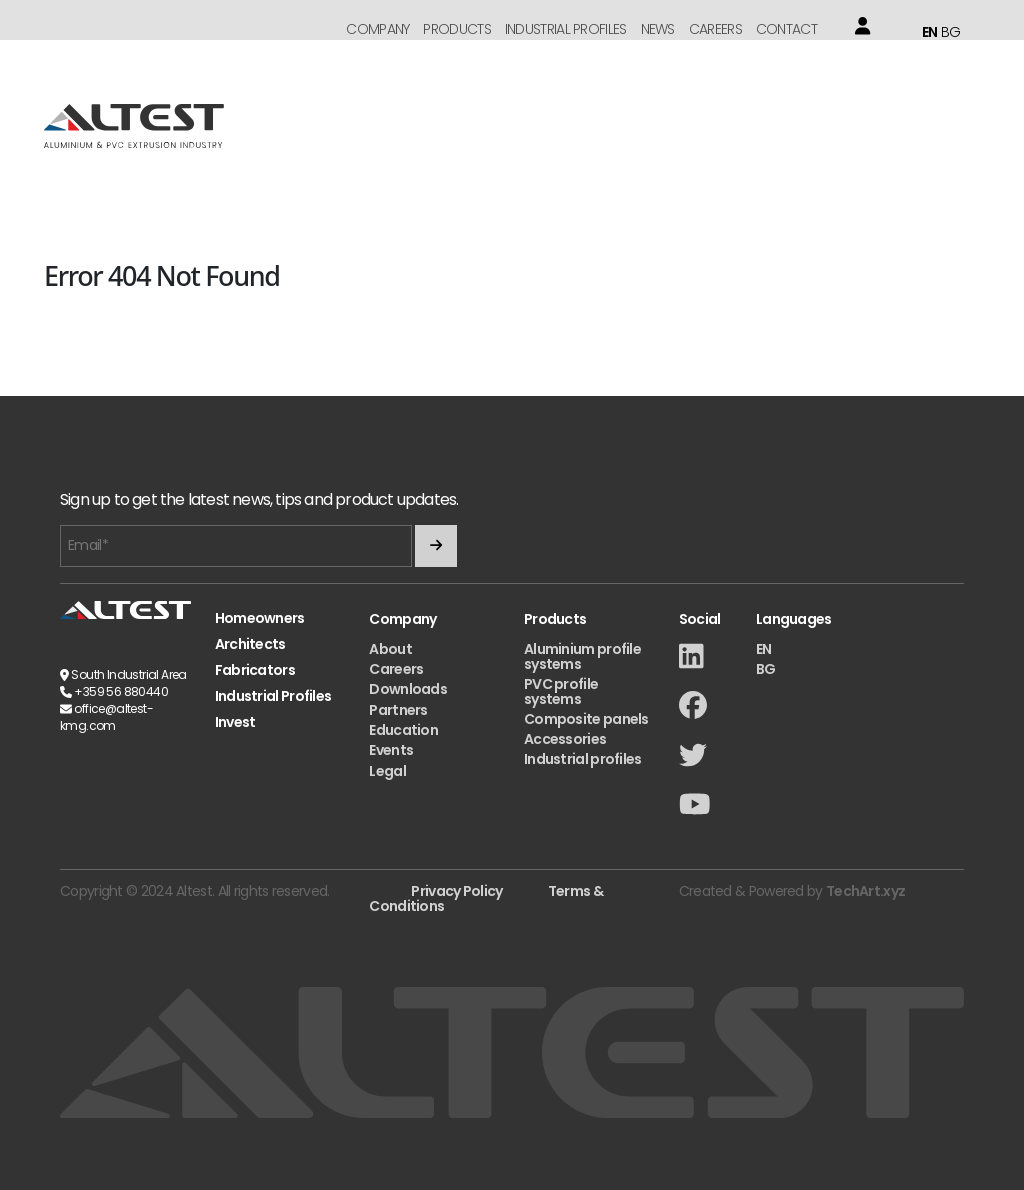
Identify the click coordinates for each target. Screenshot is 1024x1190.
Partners (398, 710)
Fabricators (255, 670)
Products (456, 29)
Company (377, 29)
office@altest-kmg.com (106, 717)
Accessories (565, 739)
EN (930, 32)
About (390, 649)
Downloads (408, 689)
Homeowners (260, 618)
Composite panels (586, 719)
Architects (250, 644)
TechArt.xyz (865, 891)
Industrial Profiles (566, 29)
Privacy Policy (456, 891)
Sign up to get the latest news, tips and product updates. (259, 500)
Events (391, 750)
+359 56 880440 (121, 691)
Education (403, 730)
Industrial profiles (583, 759)
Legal (387, 771)
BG (951, 32)
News (658, 29)
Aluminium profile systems (582, 656)
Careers (715, 29)
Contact (786, 29)
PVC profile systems (561, 691)
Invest (235, 722)
